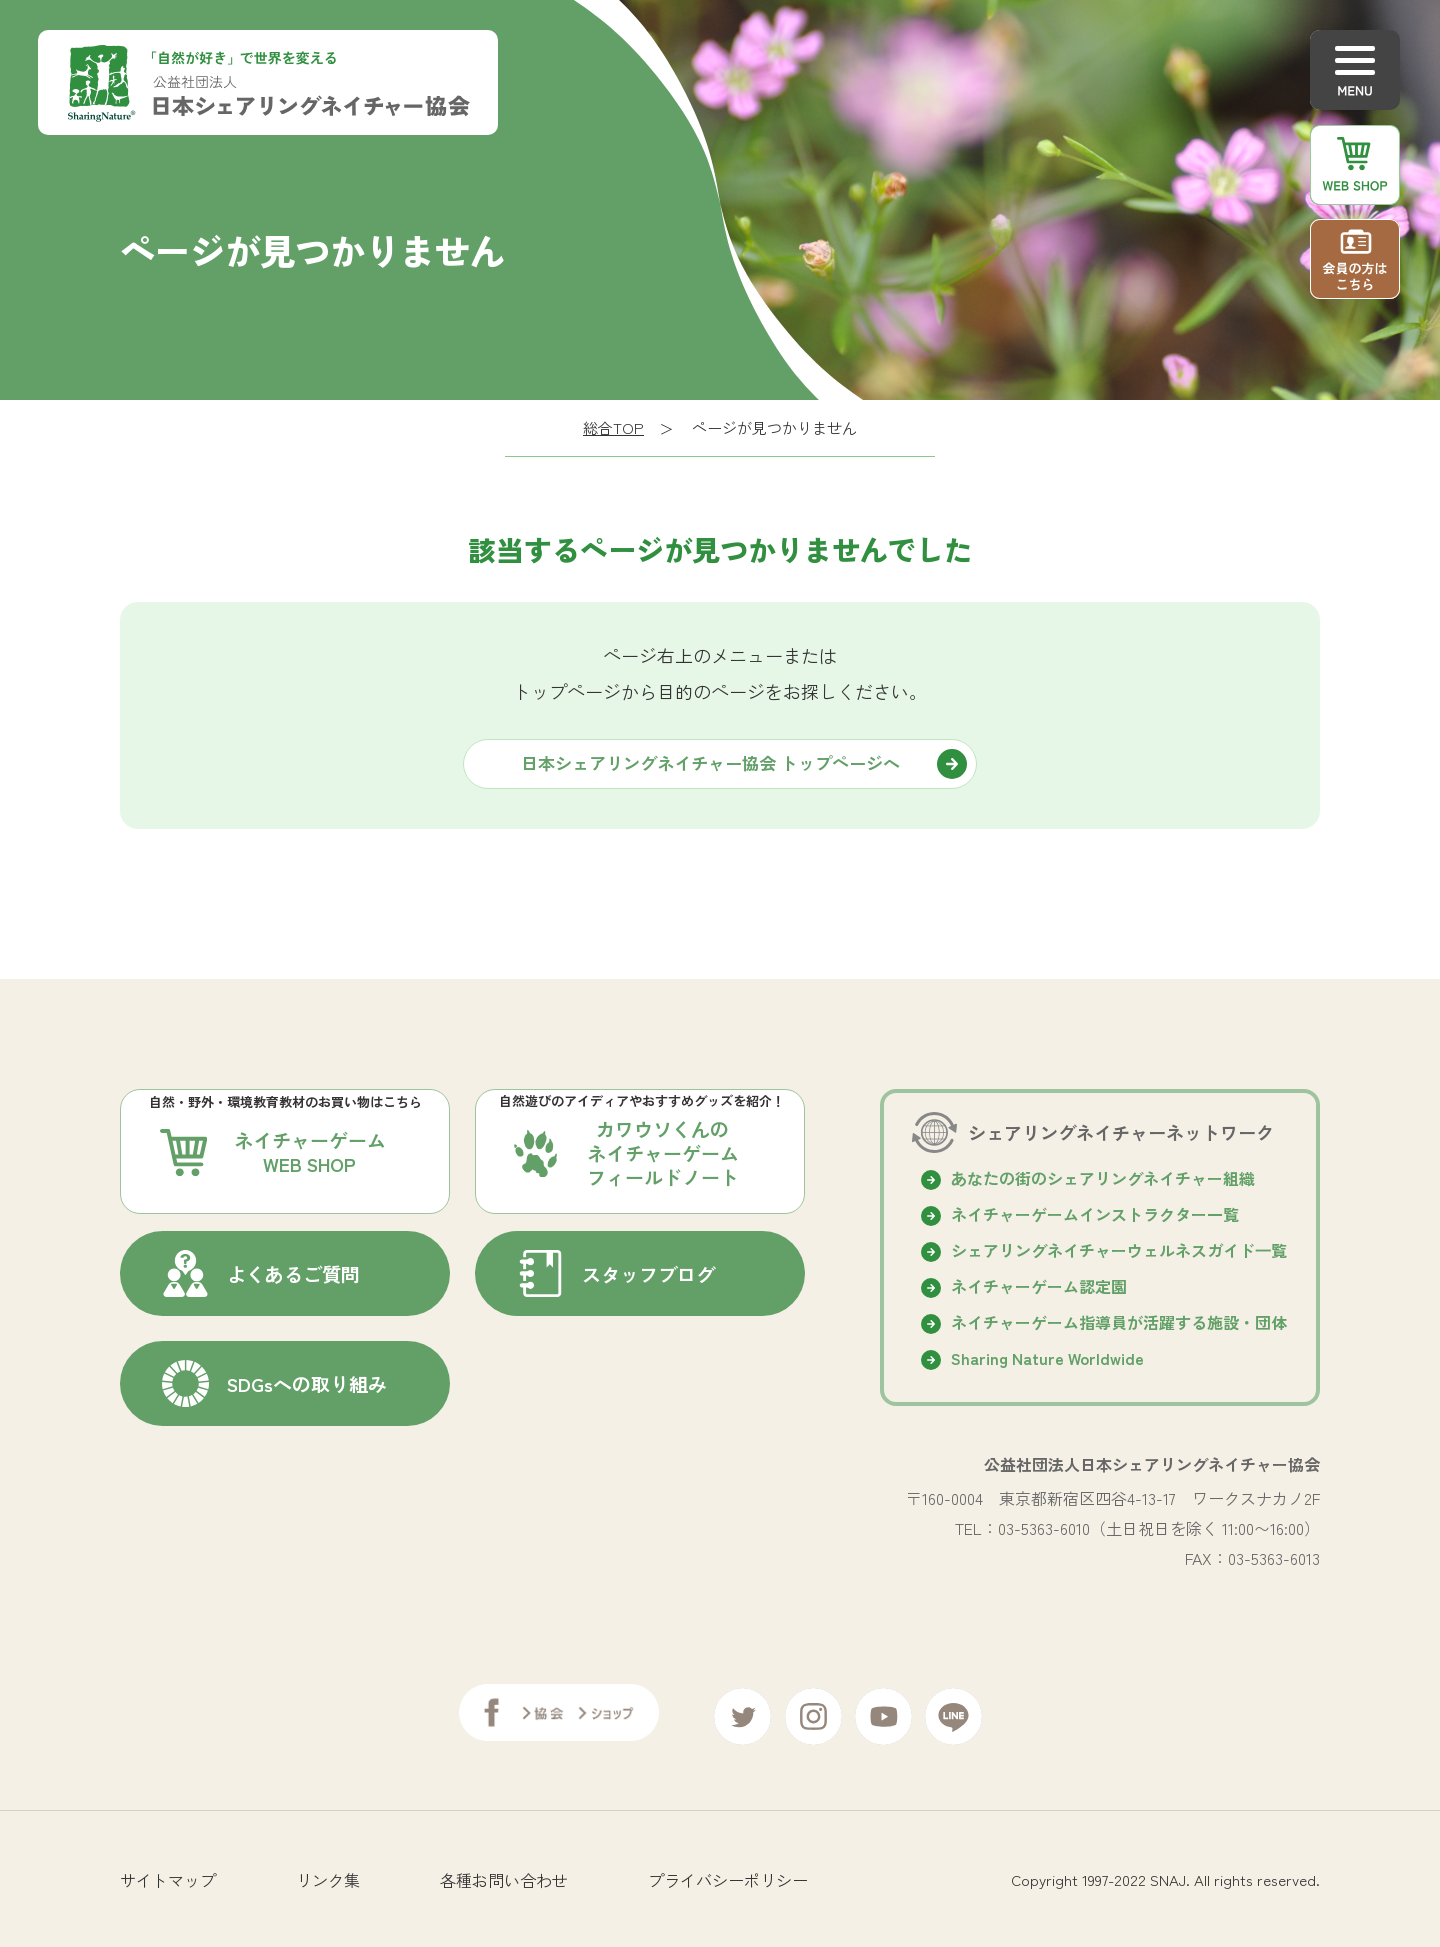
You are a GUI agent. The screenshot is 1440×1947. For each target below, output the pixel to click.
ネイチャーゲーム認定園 (1039, 1286)
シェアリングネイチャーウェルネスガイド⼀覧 (1119, 1250)
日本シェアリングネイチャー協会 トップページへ (710, 762)
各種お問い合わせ (504, 1872)
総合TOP (613, 427)
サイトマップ (168, 1872)
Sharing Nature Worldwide (1047, 1358)
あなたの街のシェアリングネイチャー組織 (1103, 1178)
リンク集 (328, 1872)
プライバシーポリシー (728, 1872)
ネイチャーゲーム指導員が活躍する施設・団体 (1119, 1322)
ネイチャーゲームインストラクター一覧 (1095, 1214)
